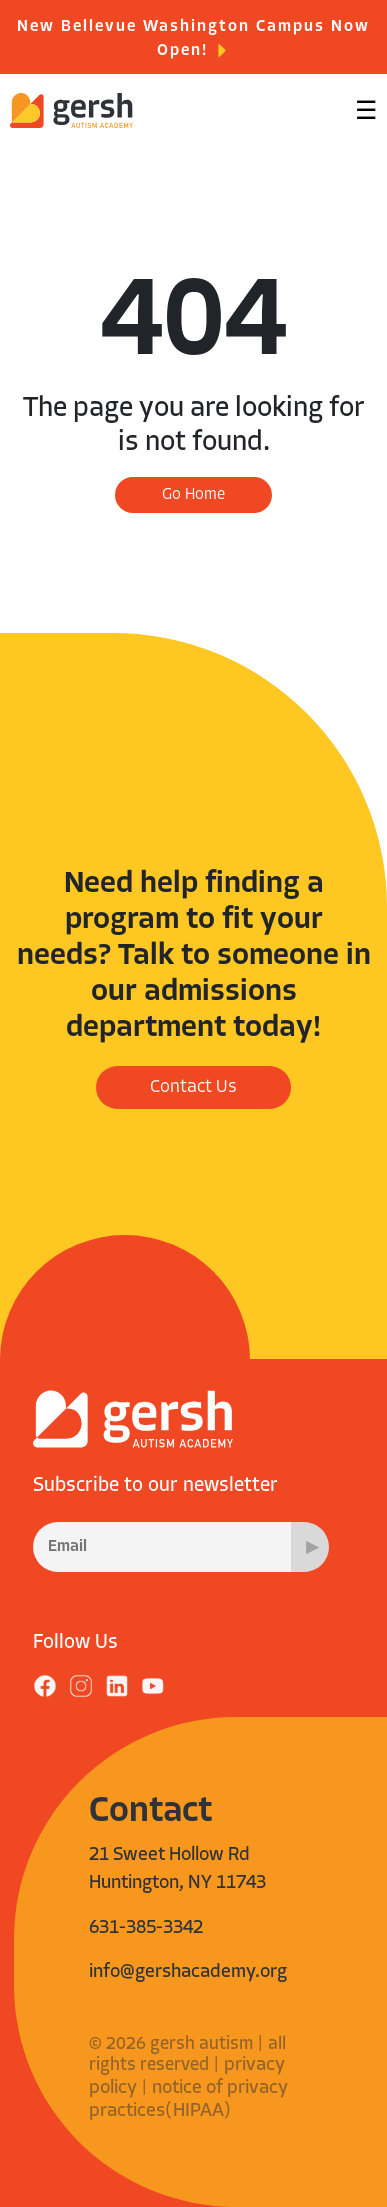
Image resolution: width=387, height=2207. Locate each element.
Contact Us (193, 1087)
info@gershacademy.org (188, 1972)
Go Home (193, 495)
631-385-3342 (146, 1928)
